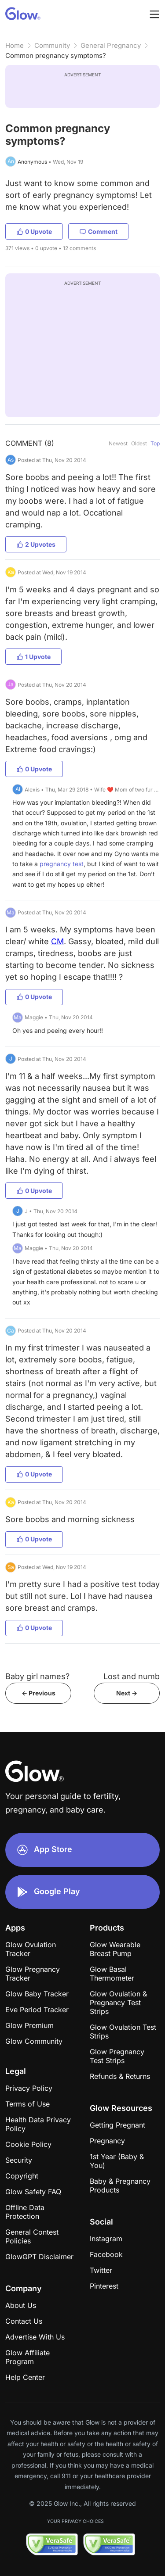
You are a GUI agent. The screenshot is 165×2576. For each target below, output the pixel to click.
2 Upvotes (35, 544)
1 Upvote (33, 656)
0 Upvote (34, 231)
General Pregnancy (111, 45)
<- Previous (38, 1693)
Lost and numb (131, 1676)
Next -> (126, 1693)
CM (57, 941)
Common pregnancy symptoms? (55, 55)
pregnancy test (62, 863)
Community (52, 45)
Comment (98, 231)
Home (14, 45)
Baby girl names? (37, 1676)
